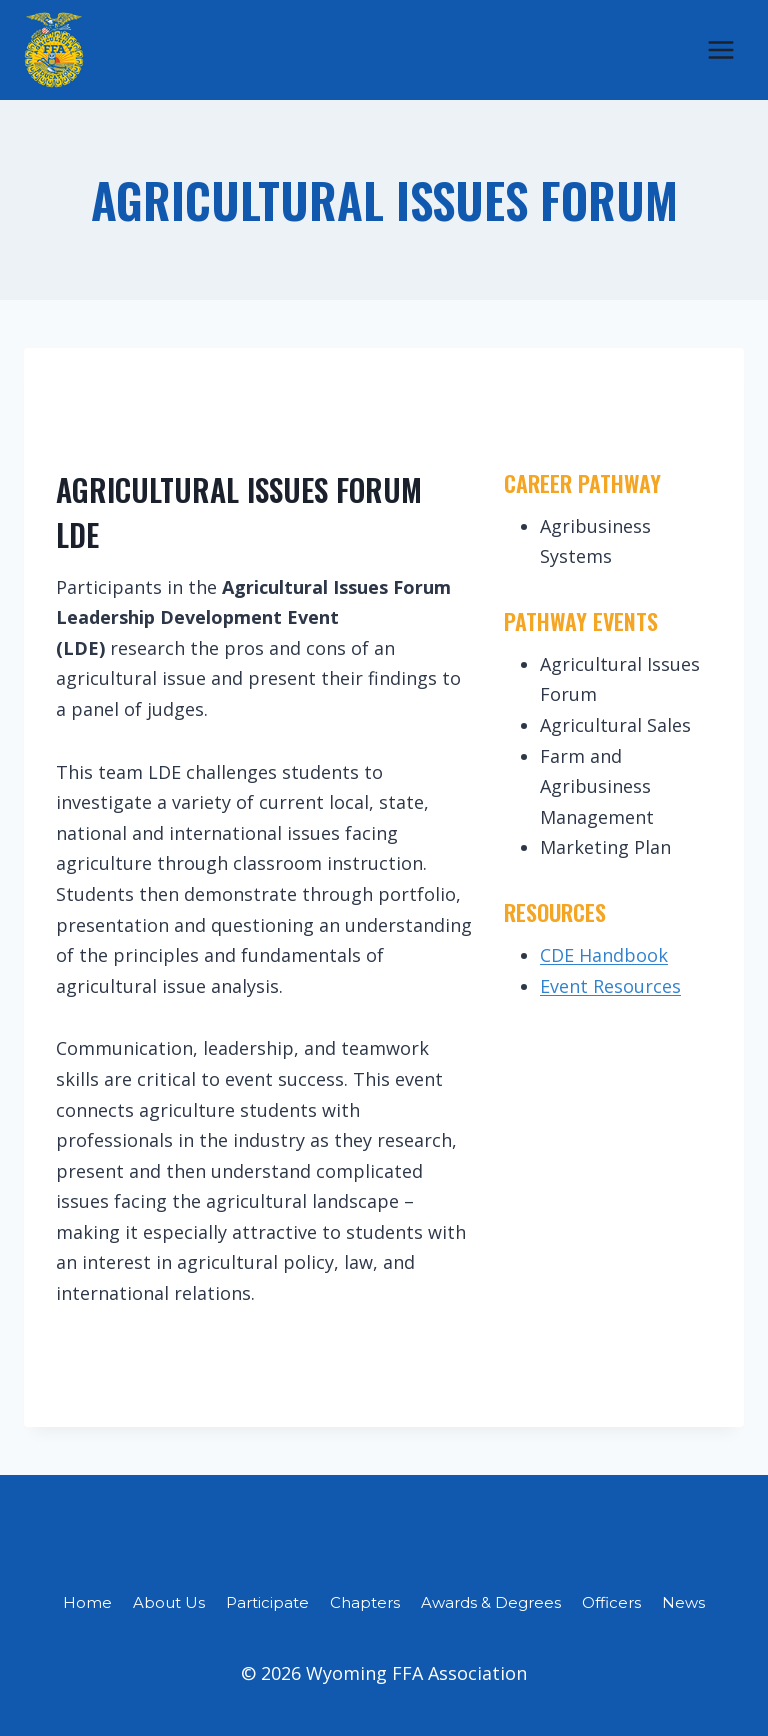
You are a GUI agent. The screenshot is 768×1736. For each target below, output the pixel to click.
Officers (611, 1602)
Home (87, 1602)
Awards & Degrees (491, 1602)
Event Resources (610, 986)
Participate (267, 1602)
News (683, 1602)
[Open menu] (720, 49)
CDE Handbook (604, 955)
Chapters (365, 1602)
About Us (169, 1602)
